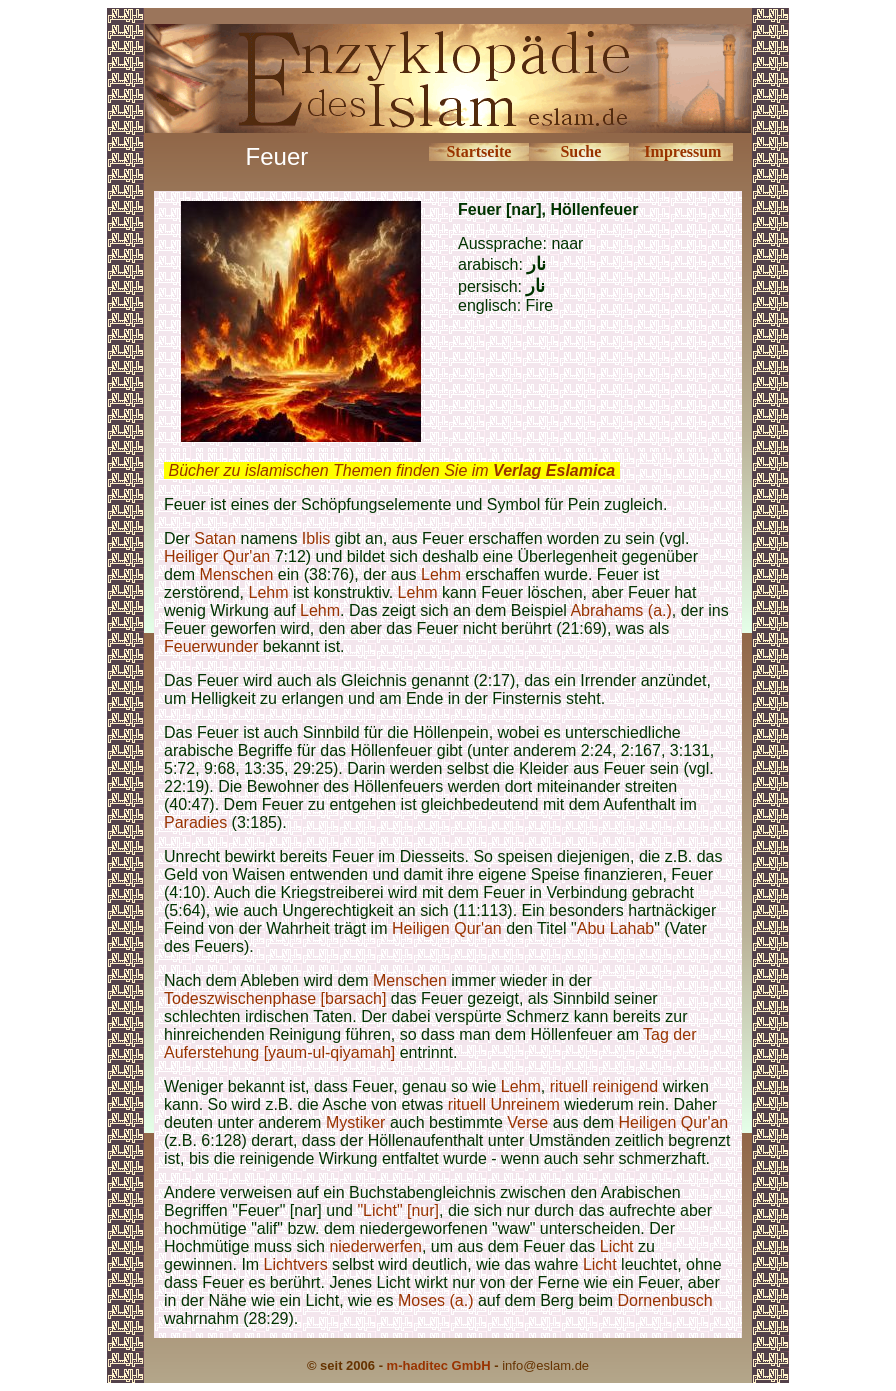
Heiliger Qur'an (217, 556)
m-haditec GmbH (439, 1365)
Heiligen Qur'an (447, 928)
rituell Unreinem (504, 1104)
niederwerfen (375, 1246)
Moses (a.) (436, 1300)
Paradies (195, 822)
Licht (617, 1246)
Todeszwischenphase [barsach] (275, 998)
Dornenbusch (665, 1300)
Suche (580, 151)
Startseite (478, 151)
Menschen (237, 574)
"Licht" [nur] (398, 1210)
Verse (527, 1122)
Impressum (682, 151)
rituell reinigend (604, 1086)
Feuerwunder (211, 646)
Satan (215, 538)
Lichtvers (296, 1264)
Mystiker (356, 1122)
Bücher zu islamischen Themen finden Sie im (391, 470)
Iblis (316, 538)
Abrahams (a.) (620, 610)
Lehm (441, 574)
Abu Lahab (615, 928)
